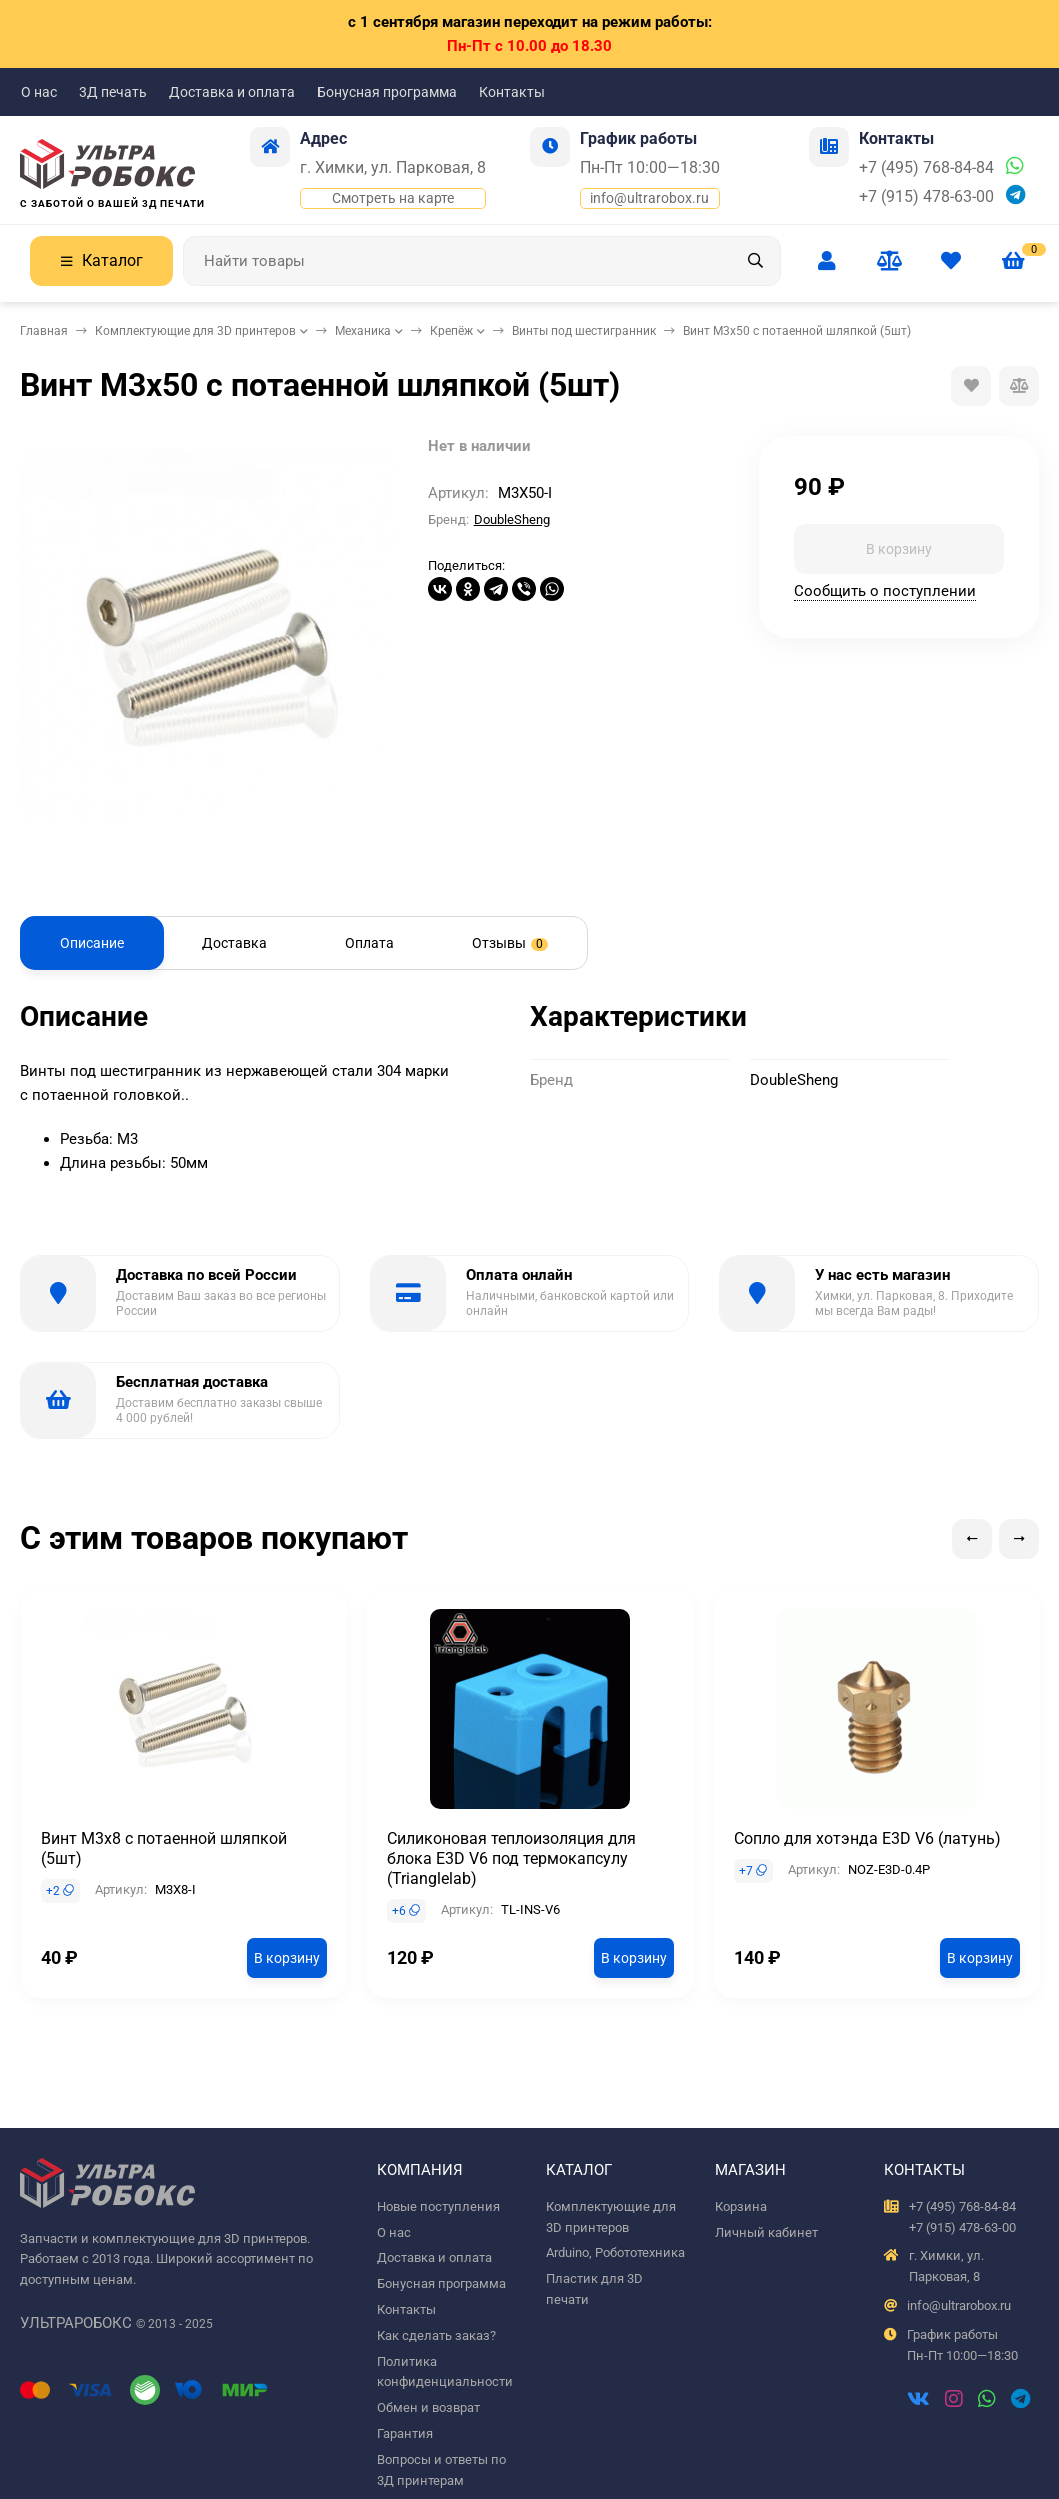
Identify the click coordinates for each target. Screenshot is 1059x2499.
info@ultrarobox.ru (649, 198)
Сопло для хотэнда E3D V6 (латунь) (867, 1838)
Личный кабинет (766, 2232)
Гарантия (405, 2433)
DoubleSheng (512, 519)
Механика (363, 331)
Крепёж (451, 331)
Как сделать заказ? (436, 2335)
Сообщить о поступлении (885, 591)
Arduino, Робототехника (615, 2252)
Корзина (741, 2206)
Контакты (512, 92)
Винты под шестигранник (584, 331)
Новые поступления (438, 2206)
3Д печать (113, 92)
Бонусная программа (387, 92)
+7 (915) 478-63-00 (926, 196)
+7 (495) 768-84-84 (926, 167)
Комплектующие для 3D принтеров (195, 331)
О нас (39, 92)
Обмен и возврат (428, 2407)
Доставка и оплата (232, 92)
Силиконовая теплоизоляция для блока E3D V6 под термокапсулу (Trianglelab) (511, 1858)
